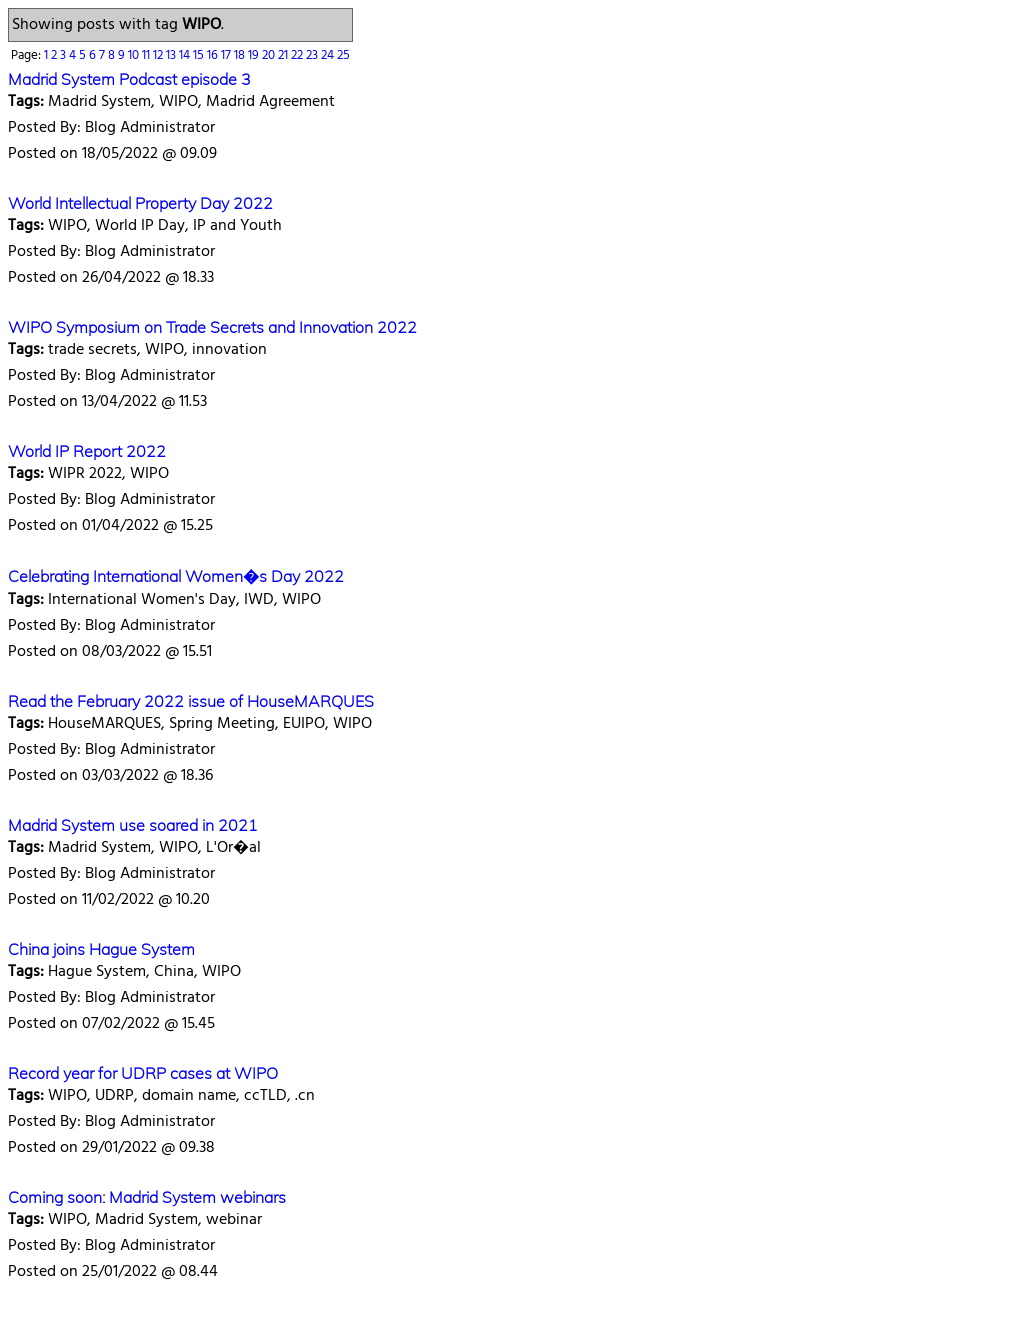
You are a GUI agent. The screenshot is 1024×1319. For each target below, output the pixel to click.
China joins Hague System (101, 949)
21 (284, 55)
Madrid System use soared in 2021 (133, 825)
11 (147, 55)
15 (200, 55)
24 (329, 55)
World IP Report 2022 (87, 451)
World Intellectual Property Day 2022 (140, 203)
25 (343, 55)
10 (135, 55)
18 (241, 55)
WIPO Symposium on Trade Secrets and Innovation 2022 (212, 327)
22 (298, 55)
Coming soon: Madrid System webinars (147, 1197)
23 (313, 55)
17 (227, 55)
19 (255, 55)
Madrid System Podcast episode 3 (129, 79)
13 (172, 55)
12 (159, 55)
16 (214, 55)
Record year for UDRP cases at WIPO (143, 1073)
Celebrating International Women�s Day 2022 (176, 576)
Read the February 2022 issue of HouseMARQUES (191, 701)
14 (186, 55)
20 (270, 55)
